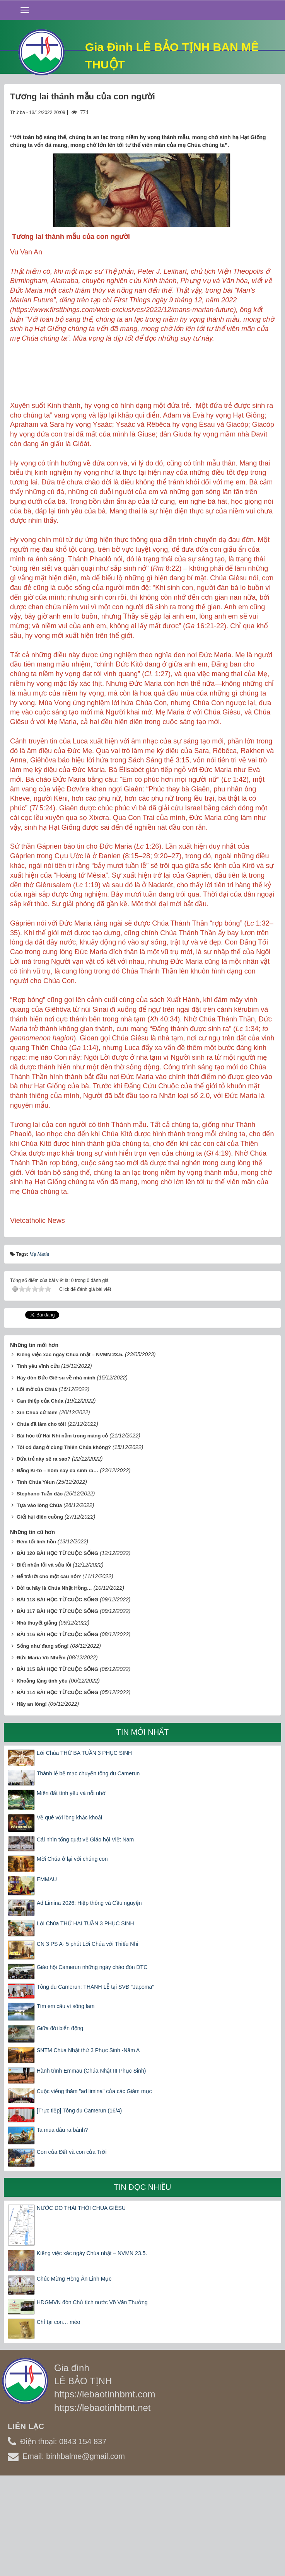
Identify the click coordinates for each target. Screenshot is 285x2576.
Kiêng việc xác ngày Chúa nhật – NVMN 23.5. (70, 1449)
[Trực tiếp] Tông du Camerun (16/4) (79, 2204)
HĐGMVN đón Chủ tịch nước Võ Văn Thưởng (92, 2396)
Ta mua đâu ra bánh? (62, 2224)
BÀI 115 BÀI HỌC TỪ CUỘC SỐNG (57, 1763)
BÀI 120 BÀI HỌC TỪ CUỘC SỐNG (57, 1647)
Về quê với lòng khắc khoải (69, 1911)
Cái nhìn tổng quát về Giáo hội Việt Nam (85, 1933)
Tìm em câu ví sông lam (65, 2100)
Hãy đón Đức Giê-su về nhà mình (56, 1472)
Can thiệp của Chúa (40, 1495)
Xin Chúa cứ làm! (37, 1506)
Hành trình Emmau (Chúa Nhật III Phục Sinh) (91, 2165)
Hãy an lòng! (32, 1798)
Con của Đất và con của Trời (72, 2246)
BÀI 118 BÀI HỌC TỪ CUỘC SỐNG (57, 1693)
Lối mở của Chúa (37, 1484)
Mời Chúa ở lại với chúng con (72, 1953)
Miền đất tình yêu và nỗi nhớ (71, 1887)
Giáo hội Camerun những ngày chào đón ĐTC (92, 2061)
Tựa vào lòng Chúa (39, 1599)
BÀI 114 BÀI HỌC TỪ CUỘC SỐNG (57, 1786)
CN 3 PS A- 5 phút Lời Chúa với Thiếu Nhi (87, 2038)
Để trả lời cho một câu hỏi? (49, 1670)
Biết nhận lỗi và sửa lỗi (44, 1659)
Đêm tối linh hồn (36, 1635)
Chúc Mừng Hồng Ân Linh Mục (74, 2373)
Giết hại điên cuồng (40, 1611)
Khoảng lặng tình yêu (42, 1775)
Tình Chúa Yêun (36, 1576)
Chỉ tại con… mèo (58, 2416)
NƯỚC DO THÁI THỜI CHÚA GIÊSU (81, 2302)
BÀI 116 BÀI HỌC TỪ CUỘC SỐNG (57, 1728)
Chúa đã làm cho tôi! (41, 1518)
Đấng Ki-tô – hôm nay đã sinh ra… (57, 1564)
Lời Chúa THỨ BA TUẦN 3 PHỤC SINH (84, 1847)
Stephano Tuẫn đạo (40, 1588)
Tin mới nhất (142, 1826)
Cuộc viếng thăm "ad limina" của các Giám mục (94, 2185)
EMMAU (47, 1973)
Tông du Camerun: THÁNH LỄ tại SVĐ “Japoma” (95, 2081)
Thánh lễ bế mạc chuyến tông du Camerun (88, 1868)
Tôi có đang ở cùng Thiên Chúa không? (64, 1541)
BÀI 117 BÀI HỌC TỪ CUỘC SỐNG (57, 1705)
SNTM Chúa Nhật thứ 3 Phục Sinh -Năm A (88, 2144)
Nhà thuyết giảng (37, 1717)
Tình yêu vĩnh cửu (38, 1460)
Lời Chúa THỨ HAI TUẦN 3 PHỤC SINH (85, 2017)
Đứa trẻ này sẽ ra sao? (43, 1553)
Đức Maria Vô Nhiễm (41, 1751)
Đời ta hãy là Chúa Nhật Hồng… (54, 1682)
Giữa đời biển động (60, 2122)
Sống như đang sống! (43, 1740)
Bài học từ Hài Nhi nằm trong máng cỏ (62, 1530)
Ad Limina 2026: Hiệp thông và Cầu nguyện (89, 1997)
